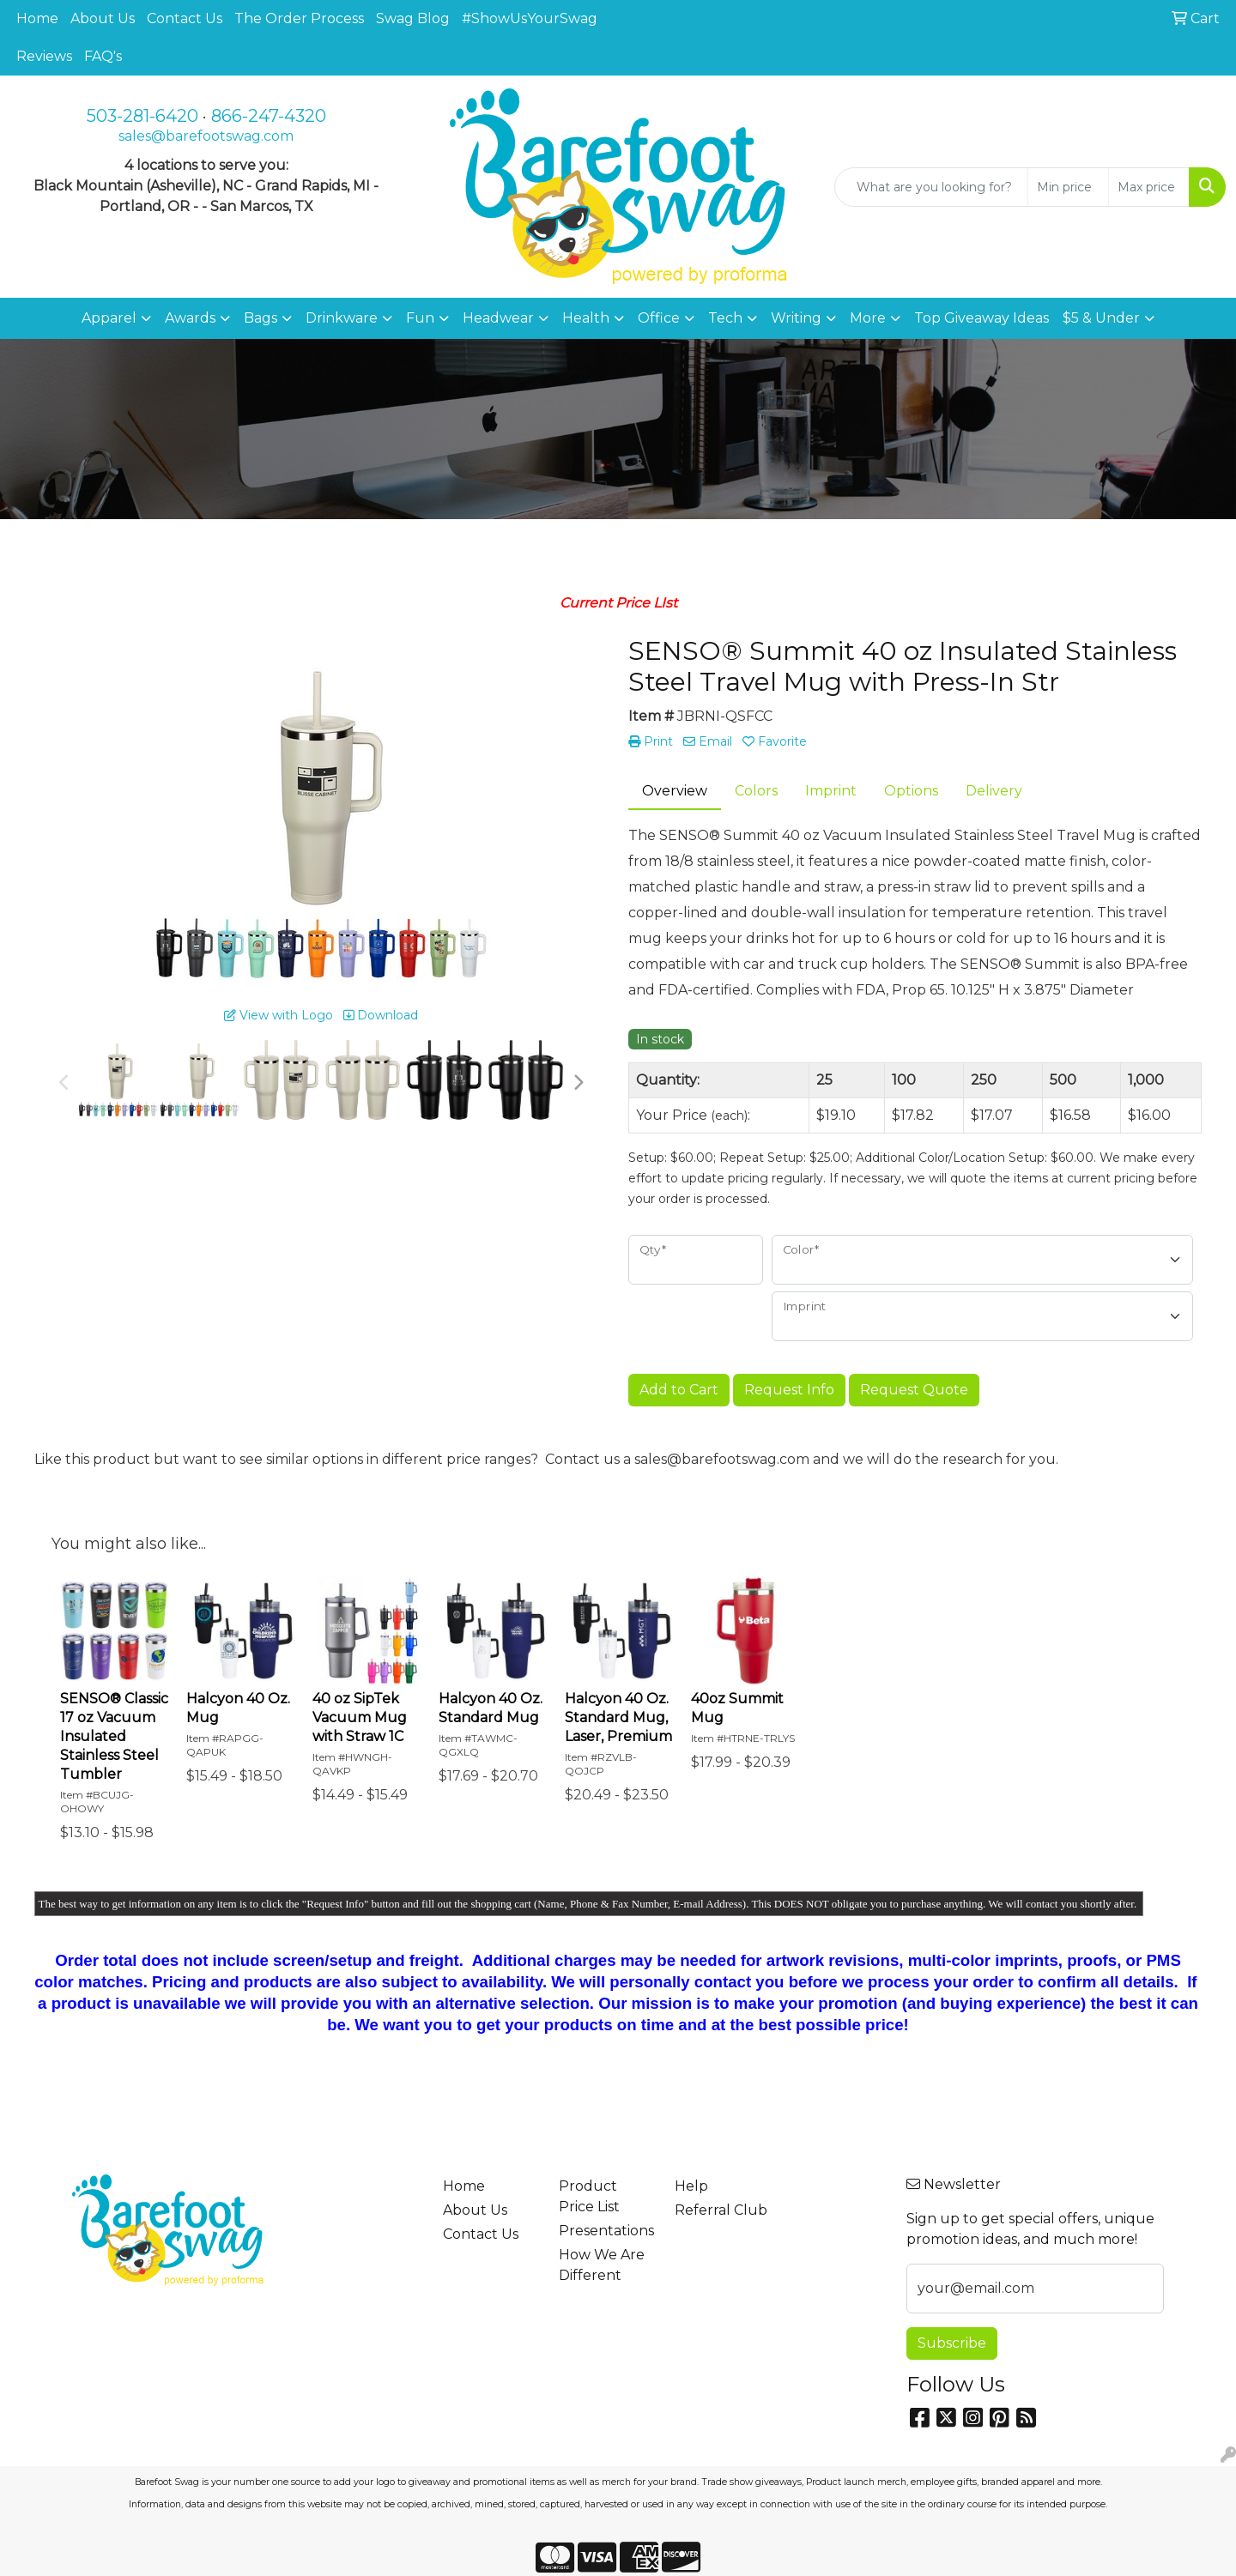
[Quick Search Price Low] (1068, 187)
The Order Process (299, 18)
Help (691, 2186)
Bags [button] (260, 318)
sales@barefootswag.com (206, 136)
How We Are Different (602, 2264)
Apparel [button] (109, 318)
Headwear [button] (498, 318)
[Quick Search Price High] (1149, 187)
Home (37, 18)
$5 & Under (1101, 318)
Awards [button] (190, 318)
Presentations (606, 2230)
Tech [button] (725, 318)
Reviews (44, 56)
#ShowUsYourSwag (529, 18)
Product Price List (589, 2196)
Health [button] (585, 318)
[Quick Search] (931, 187)
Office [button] (659, 318)
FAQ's (103, 56)
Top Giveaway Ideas (981, 318)
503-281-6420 (142, 116)
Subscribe (952, 2343)
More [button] (868, 318)
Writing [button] (796, 318)
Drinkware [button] (342, 318)
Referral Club (721, 2210)
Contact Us (184, 18)
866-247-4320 (268, 116)
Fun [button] (420, 318)
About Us (102, 18)
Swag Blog (413, 18)
